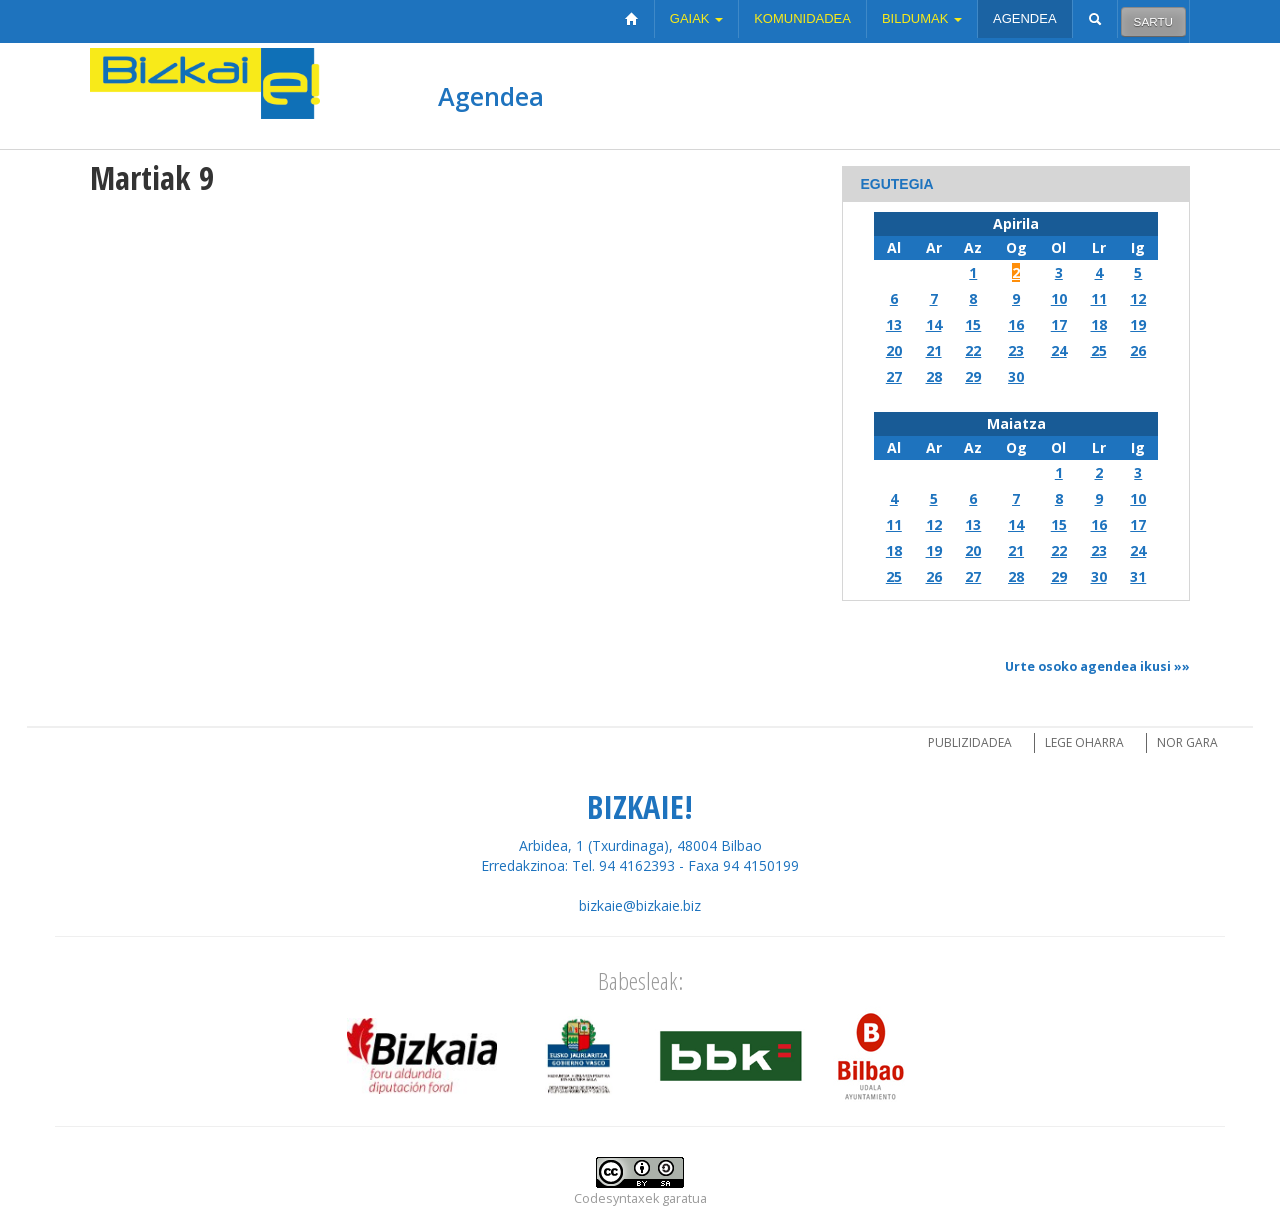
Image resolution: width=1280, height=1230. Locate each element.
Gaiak (696, 18)
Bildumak (922, 18)
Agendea (1025, 18)
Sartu (1153, 21)
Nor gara (1187, 742)
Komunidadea (802, 18)
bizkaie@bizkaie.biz (640, 905)
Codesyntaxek (616, 1198)
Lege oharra (1084, 742)
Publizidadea (970, 742)
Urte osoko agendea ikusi (1088, 666)
